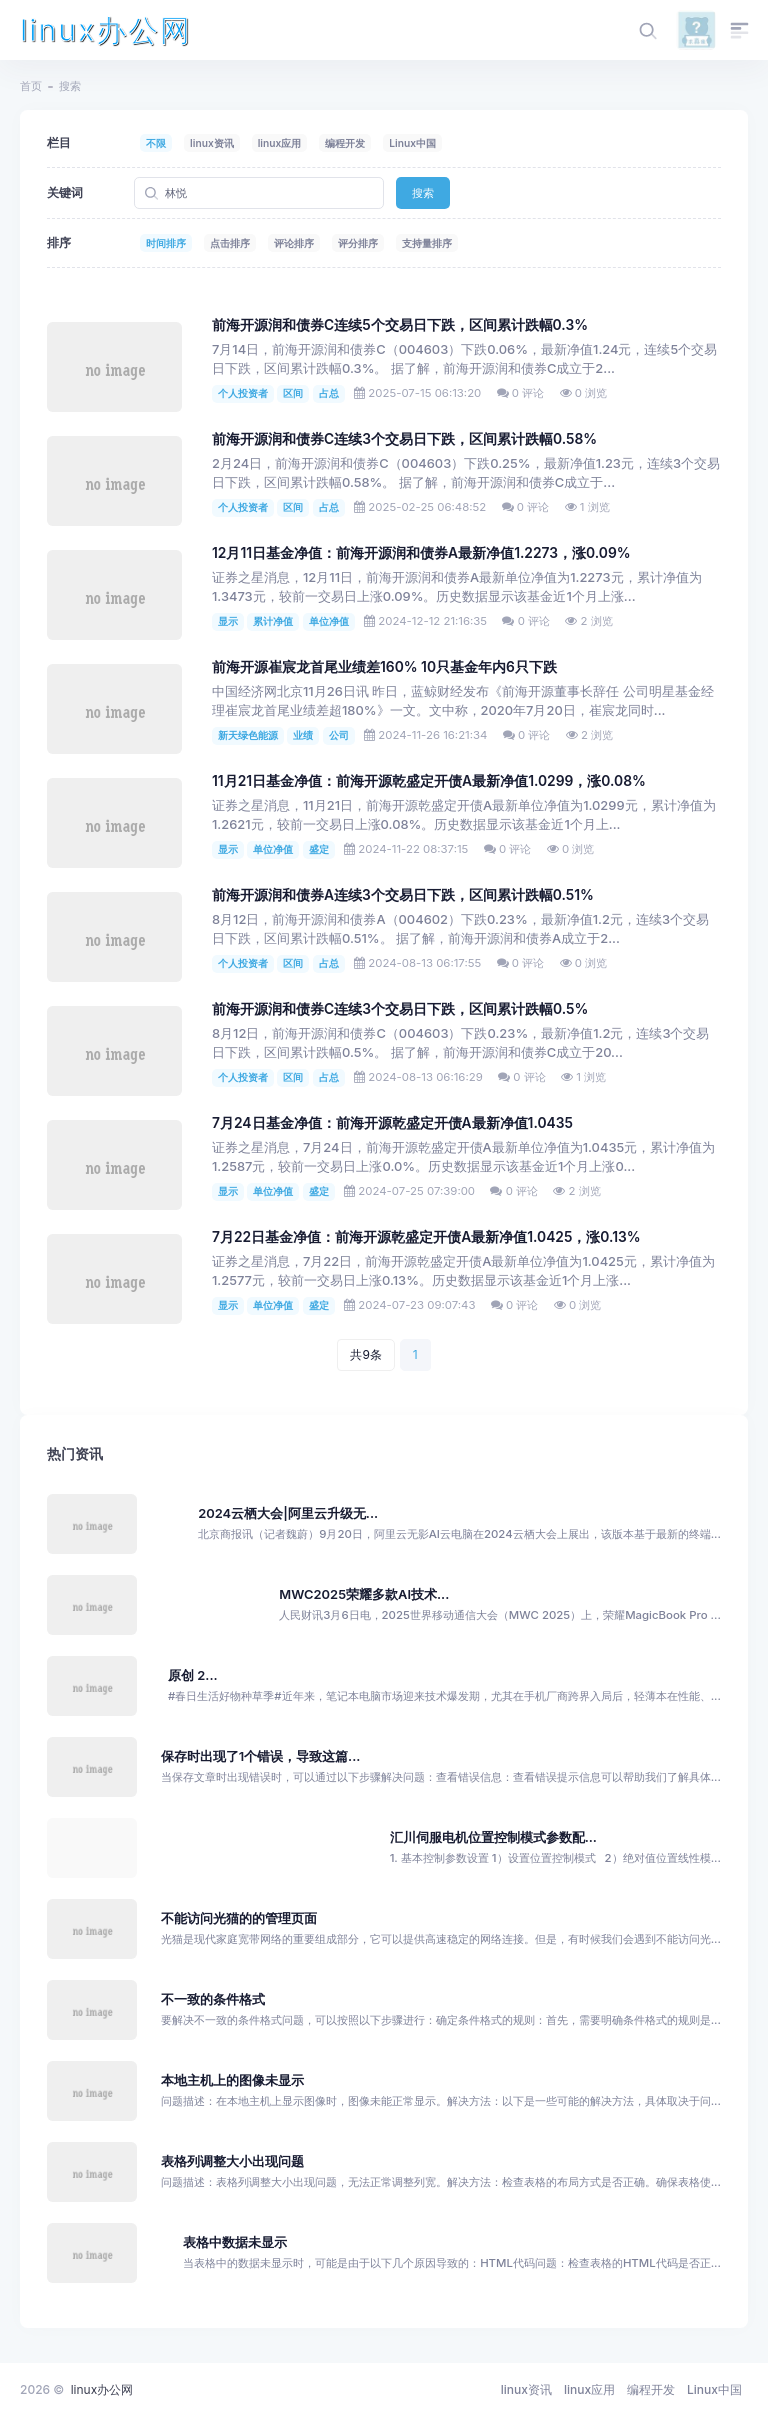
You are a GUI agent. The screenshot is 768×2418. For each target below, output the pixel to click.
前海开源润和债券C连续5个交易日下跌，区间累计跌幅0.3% (400, 325)
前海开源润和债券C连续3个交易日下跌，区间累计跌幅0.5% (400, 1009)
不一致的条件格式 (213, 1999)
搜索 (423, 193)
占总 (329, 393)
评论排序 (294, 243)
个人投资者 (243, 393)
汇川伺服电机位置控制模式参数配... (493, 1837)
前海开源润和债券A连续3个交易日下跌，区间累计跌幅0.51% (403, 895)
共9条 (365, 1354)
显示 (228, 621)
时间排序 (166, 243)
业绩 (303, 735)
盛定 (319, 849)
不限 (156, 143)
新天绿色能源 (248, 735)
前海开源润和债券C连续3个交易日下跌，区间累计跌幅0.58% (404, 439)
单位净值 (329, 621)
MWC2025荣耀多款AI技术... (364, 1594)
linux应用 (280, 143)
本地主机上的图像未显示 (232, 2080)
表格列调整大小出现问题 (232, 2161)
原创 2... (193, 1675)
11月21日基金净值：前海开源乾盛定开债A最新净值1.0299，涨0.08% (429, 781)
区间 (293, 393)
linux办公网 (106, 30)
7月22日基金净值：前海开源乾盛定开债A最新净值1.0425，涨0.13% (426, 1237)
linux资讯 (212, 143)
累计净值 (273, 621)
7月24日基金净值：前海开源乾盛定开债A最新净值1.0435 (392, 1123)
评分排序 (358, 243)
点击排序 (230, 243)
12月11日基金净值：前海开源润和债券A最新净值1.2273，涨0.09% (421, 553)
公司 (339, 735)
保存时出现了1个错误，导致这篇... (261, 1756)
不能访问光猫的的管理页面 (239, 1918)
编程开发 (345, 143)
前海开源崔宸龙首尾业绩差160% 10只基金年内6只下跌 (384, 667)
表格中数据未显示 (235, 2242)
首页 (31, 86)
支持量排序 (427, 243)
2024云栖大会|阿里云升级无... (288, 1513)
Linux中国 (412, 143)
